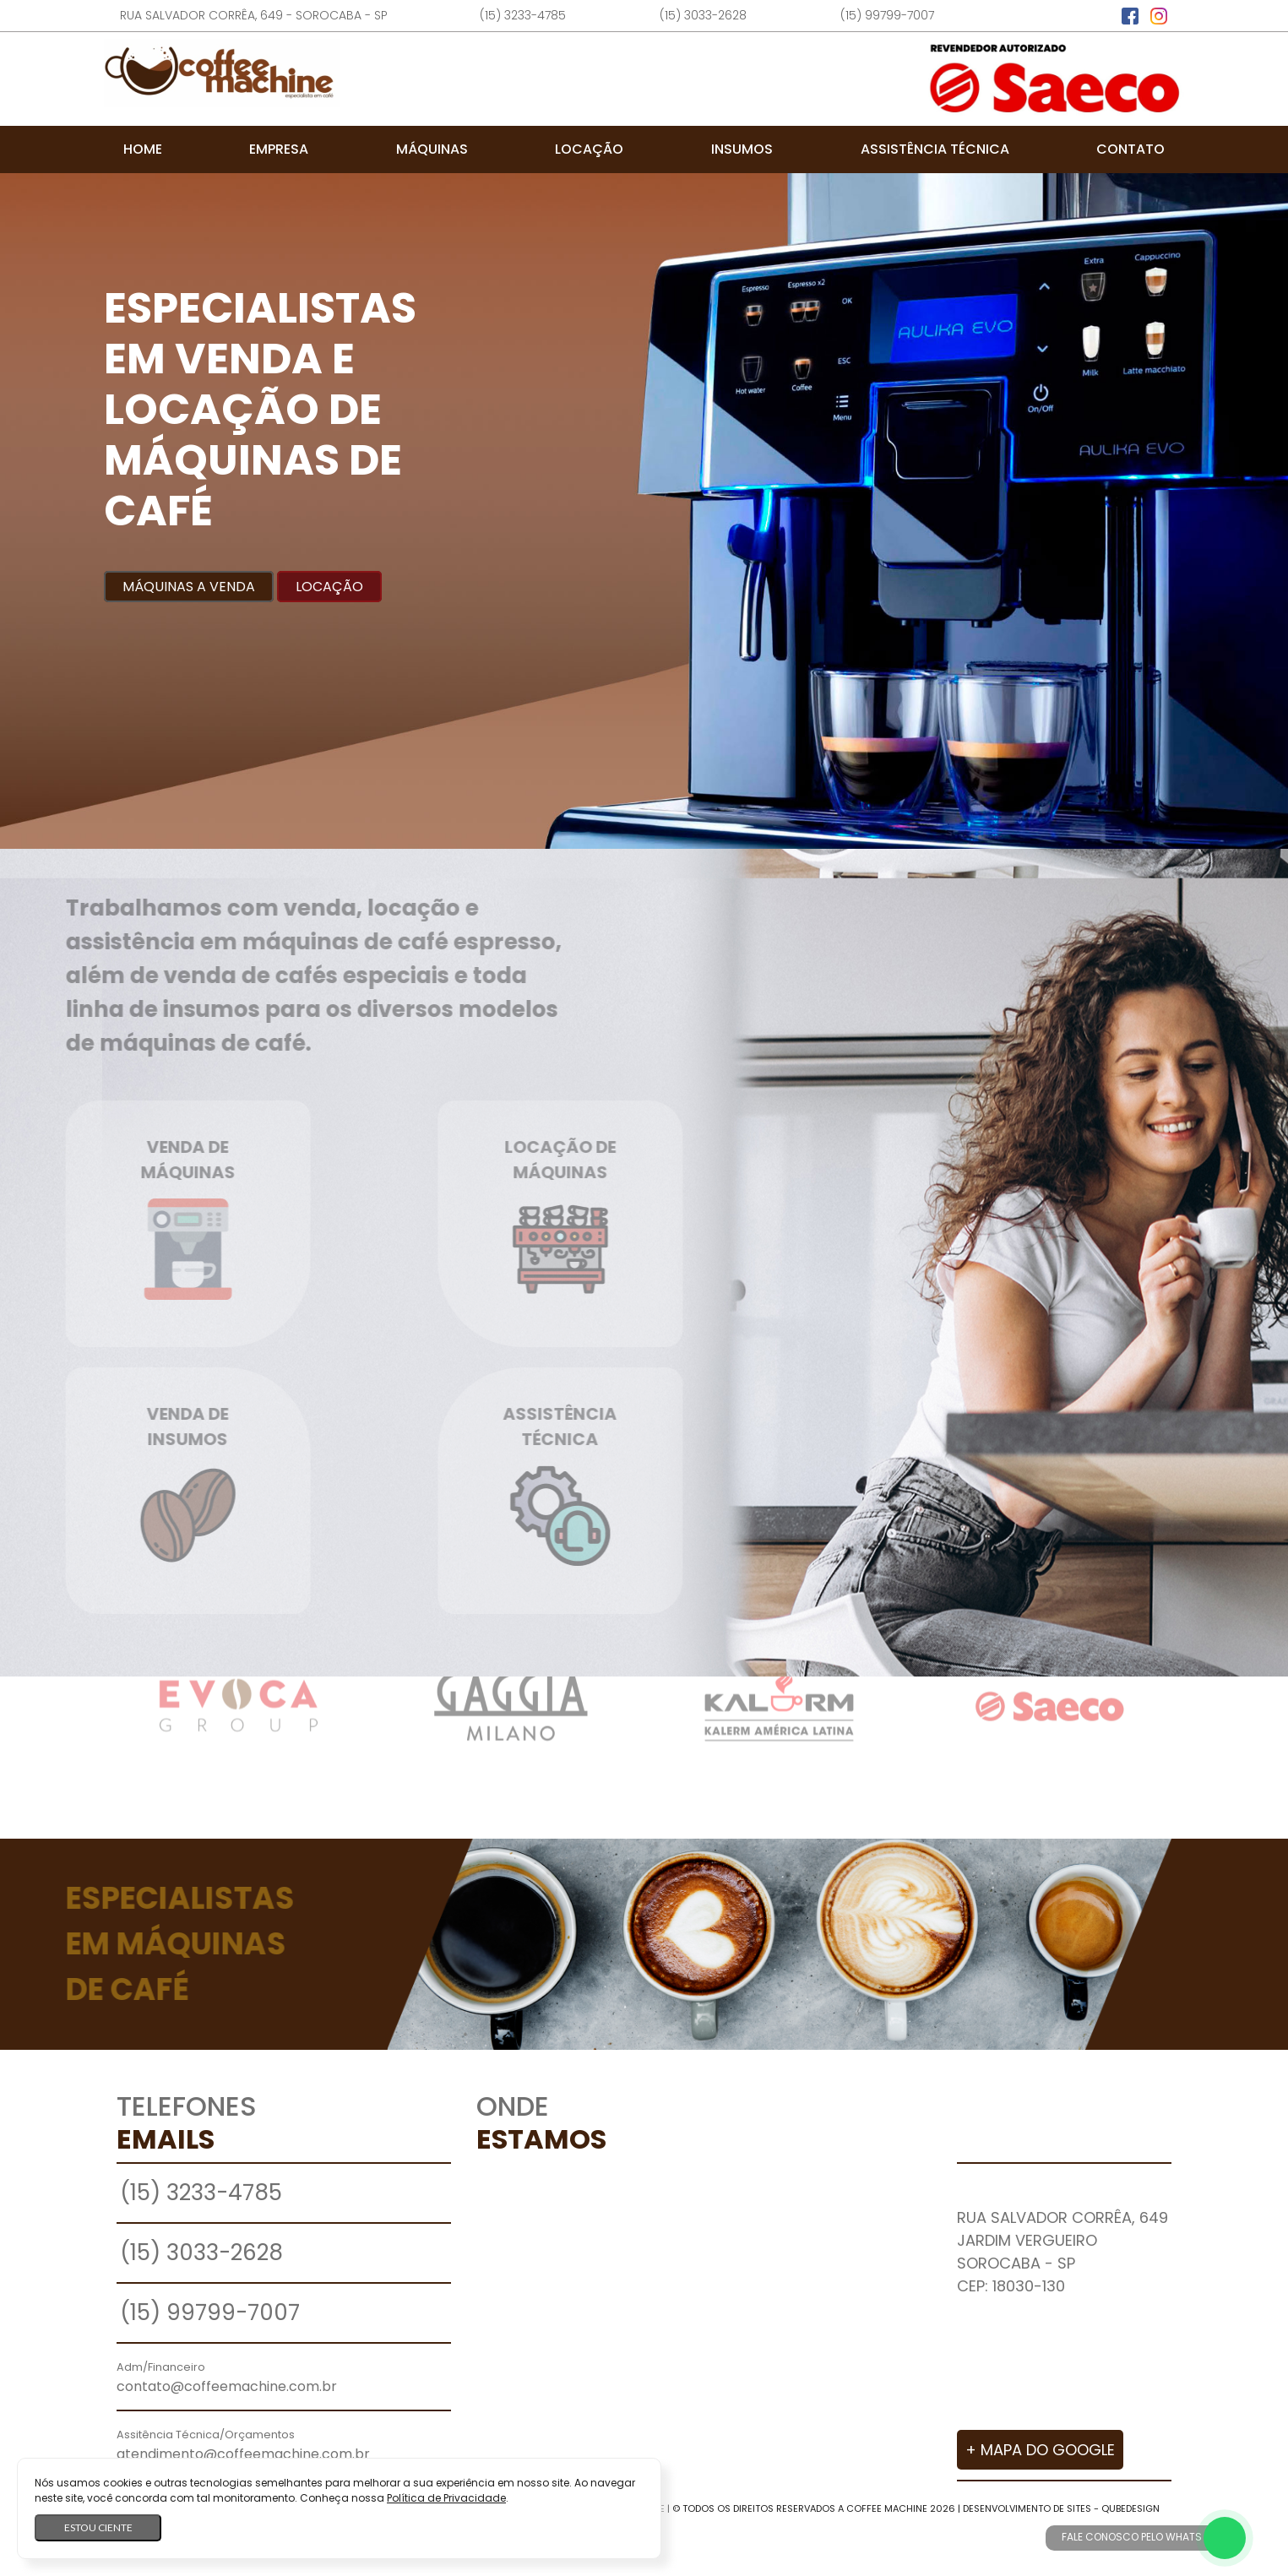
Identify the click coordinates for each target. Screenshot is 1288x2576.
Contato (1130, 149)
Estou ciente (98, 2527)
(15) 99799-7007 (887, 15)
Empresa (278, 149)
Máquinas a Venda (188, 586)
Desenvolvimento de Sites (1027, 2508)
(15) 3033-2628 (703, 15)
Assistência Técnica (935, 149)
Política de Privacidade (446, 2498)
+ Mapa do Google (1040, 2449)
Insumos (742, 149)
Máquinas (432, 149)
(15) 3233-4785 (523, 15)
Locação (589, 149)
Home (142, 149)
